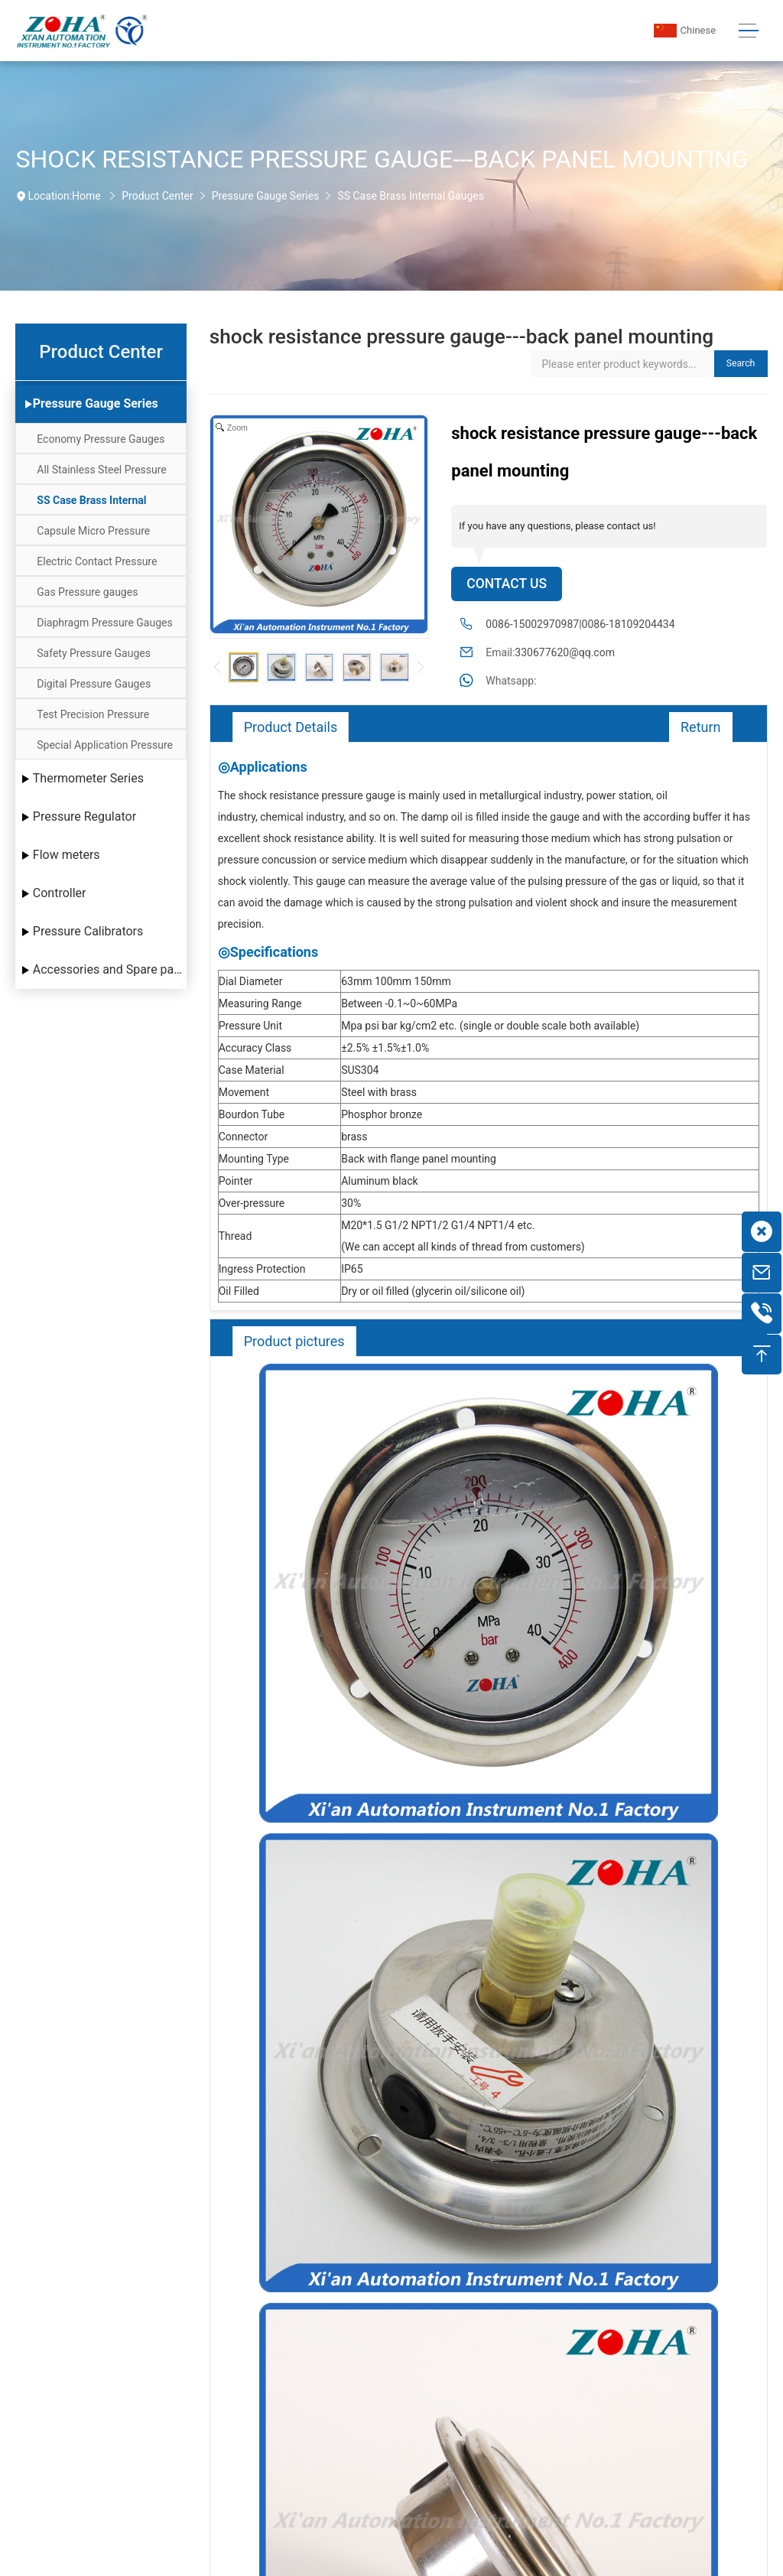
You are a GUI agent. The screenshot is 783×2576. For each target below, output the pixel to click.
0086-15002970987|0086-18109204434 (580, 624)
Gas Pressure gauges (87, 592)
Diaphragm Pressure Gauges (104, 622)
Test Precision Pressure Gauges (93, 718)
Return (701, 727)
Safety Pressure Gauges (94, 653)
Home (86, 196)
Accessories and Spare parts (110, 969)
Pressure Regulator (84, 816)
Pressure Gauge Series (266, 196)
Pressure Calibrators (88, 931)
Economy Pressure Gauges (100, 439)
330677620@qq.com (565, 652)
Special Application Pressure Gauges (105, 749)
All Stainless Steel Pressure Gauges (102, 473)
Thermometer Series (88, 778)
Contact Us (506, 583)
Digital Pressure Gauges (94, 684)
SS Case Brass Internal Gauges (410, 196)
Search (740, 363)
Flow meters (66, 854)
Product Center (157, 196)
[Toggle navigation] (748, 31)
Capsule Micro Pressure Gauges (93, 535)
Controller (59, 893)
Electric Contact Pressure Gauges (97, 565)
